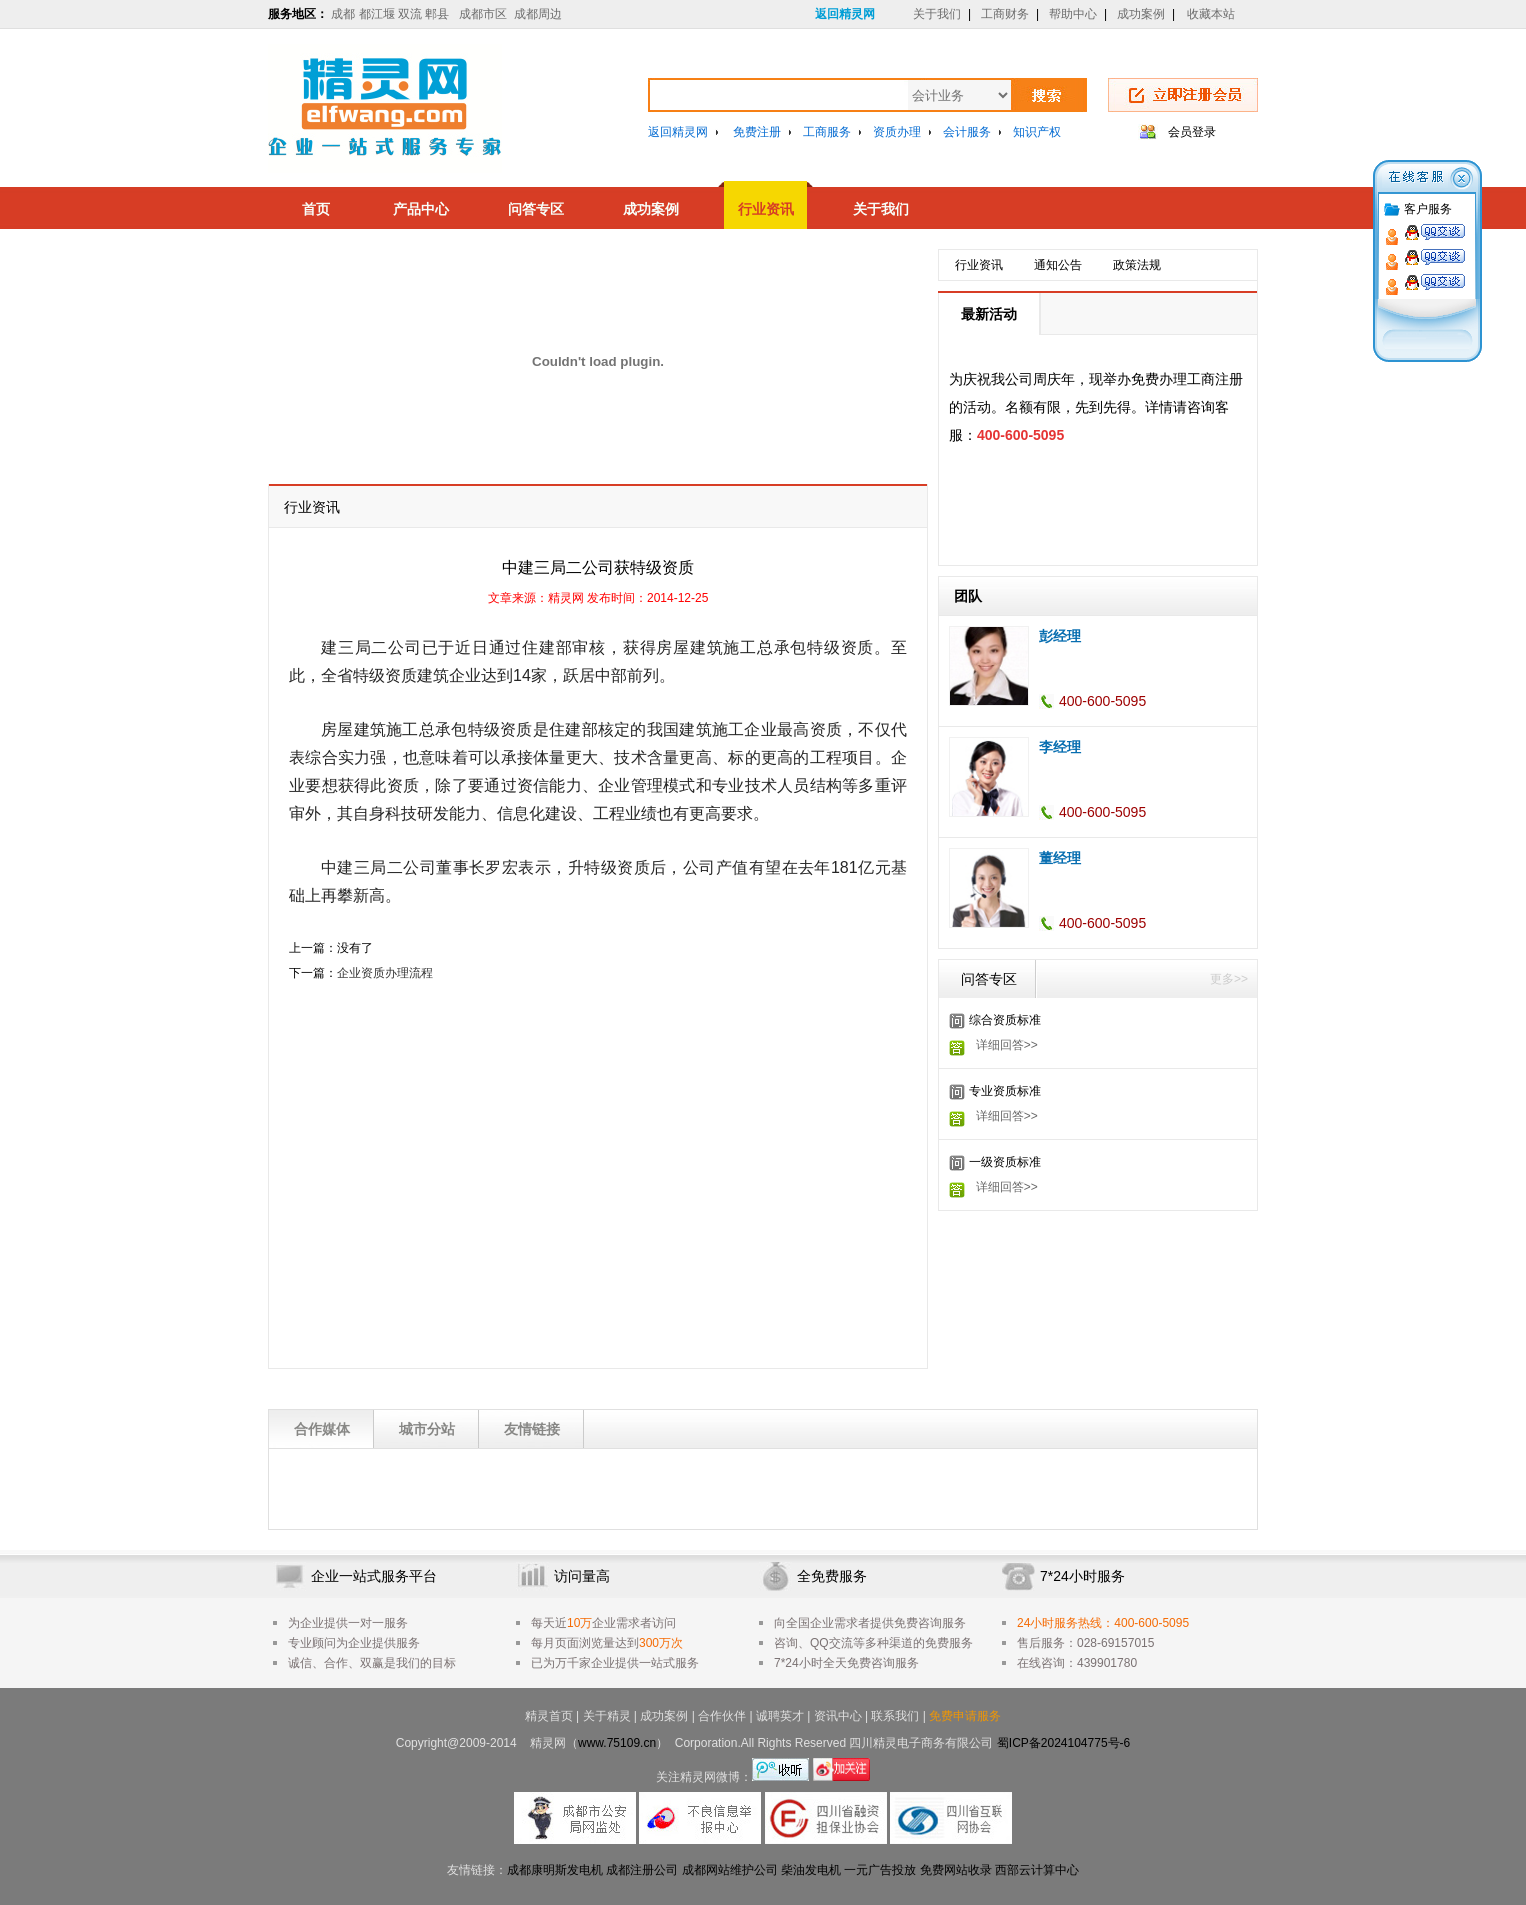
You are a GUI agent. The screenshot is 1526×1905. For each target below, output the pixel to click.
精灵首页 (549, 1716)
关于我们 (937, 14)
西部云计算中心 (1037, 1870)
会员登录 (1192, 132)
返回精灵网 (845, 14)
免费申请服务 (965, 1716)
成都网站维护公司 (730, 1870)
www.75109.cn (617, 1743)
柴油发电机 (811, 1870)
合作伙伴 (722, 1716)
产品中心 (421, 209)
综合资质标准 (1005, 1020)
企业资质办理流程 (385, 973)
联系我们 (895, 1716)
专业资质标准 (1005, 1091)
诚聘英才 (780, 1716)
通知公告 (1058, 265)
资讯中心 (838, 1716)
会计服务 (967, 132)
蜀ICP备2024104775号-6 (1063, 1743)
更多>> (1229, 979)
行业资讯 (766, 209)
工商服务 (827, 132)
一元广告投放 (880, 1870)
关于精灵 (607, 1716)
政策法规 (1137, 265)
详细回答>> (1007, 1045)
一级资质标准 (1005, 1162)
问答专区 (536, 209)
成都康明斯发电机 (555, 1870)
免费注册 (757, 132)
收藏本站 (1211, 14)
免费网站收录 (956, 1870)
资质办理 (897, 132)
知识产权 (1037, 132)
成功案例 (1141, 14)
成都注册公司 (642, 1870)
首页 (316, 209)
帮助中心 (1073, 14)
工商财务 (1005, 14)
